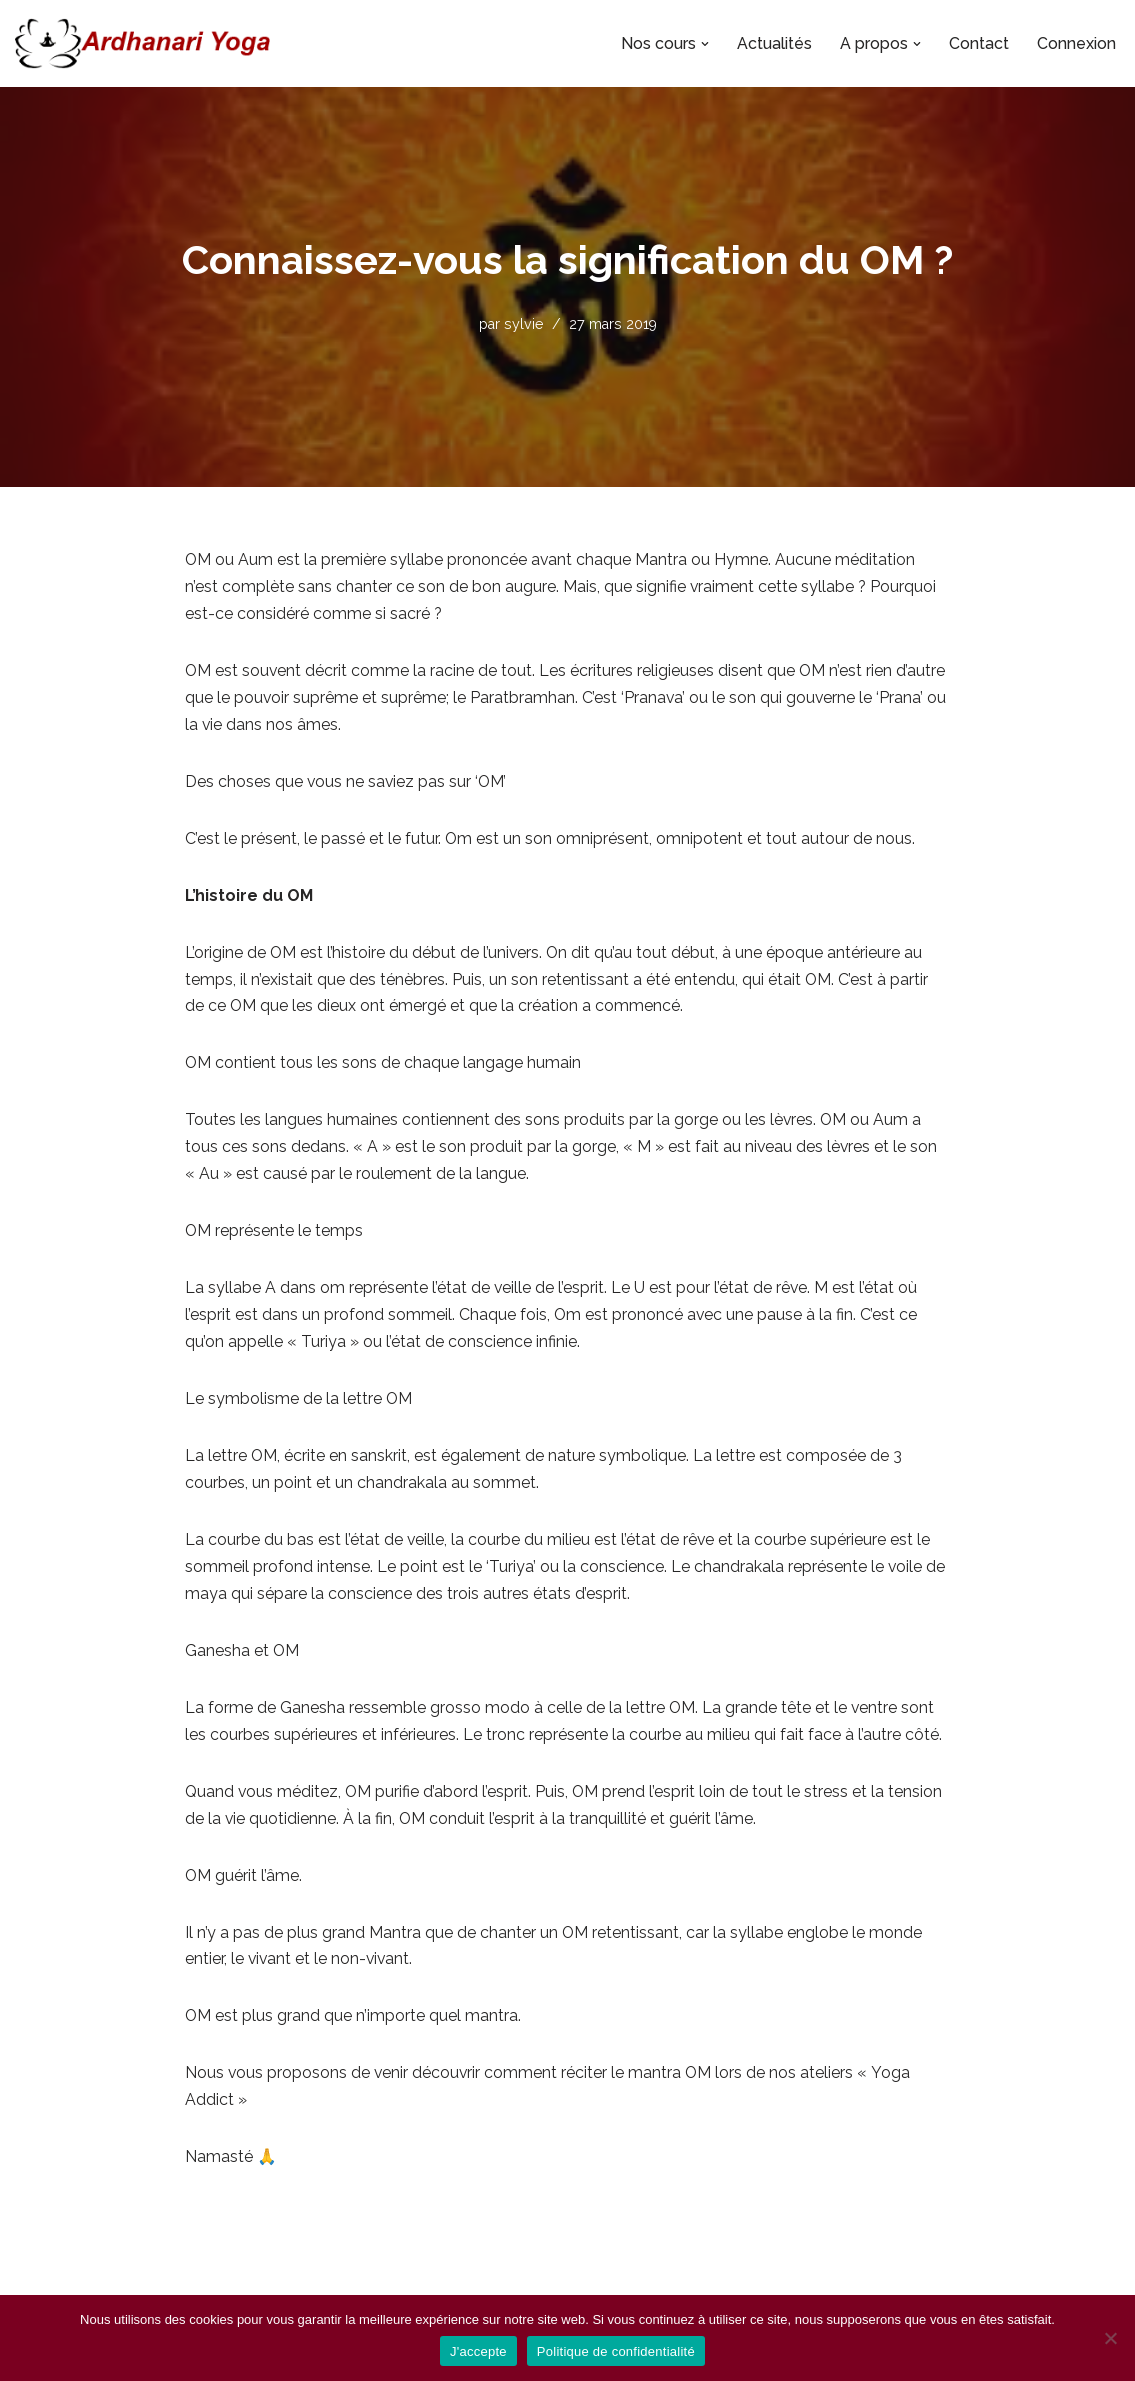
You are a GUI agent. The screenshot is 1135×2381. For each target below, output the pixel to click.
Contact (979, 43)
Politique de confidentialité (616, 2351)
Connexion (1076, 43)
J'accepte (478, 2351)
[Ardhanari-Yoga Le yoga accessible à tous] (142, 43)
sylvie (523, 323)
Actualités (774, 43)
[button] (705, 44)
